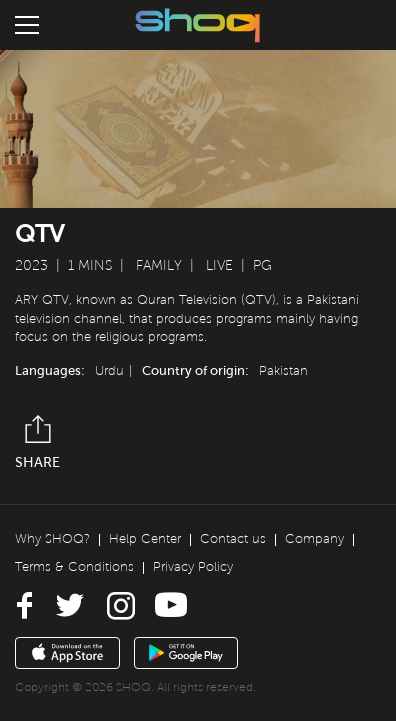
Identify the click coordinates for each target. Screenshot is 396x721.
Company (314, 539)
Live (219, 265)
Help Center (145, 539)
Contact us (233, 539)
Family (159, 265)
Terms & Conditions (74, 567)
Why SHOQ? (52, 539)
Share (37, 442)
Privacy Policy (193, 567)
